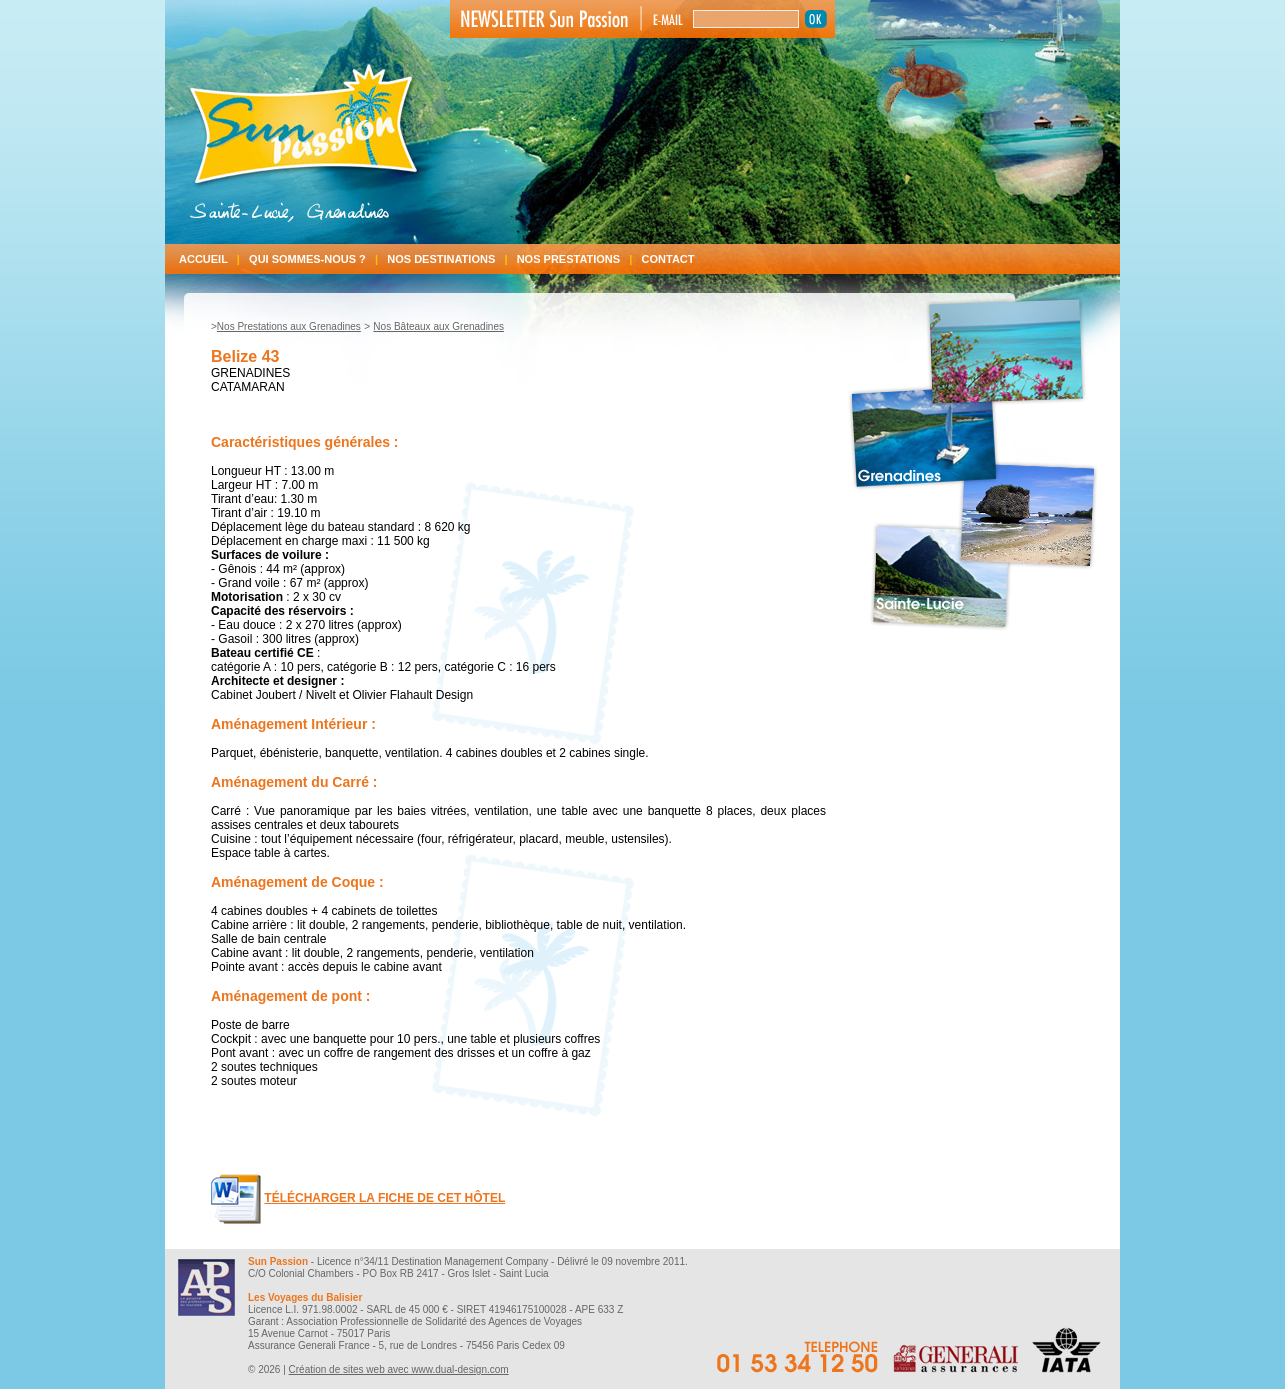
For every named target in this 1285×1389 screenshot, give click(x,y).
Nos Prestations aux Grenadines (289, 326)
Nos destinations (451, 259)
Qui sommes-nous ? (318, 259)
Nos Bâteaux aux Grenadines (438, 326)
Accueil (214, 259)
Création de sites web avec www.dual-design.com (399, 1369)
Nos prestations (579, 259)
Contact (668, 259)
